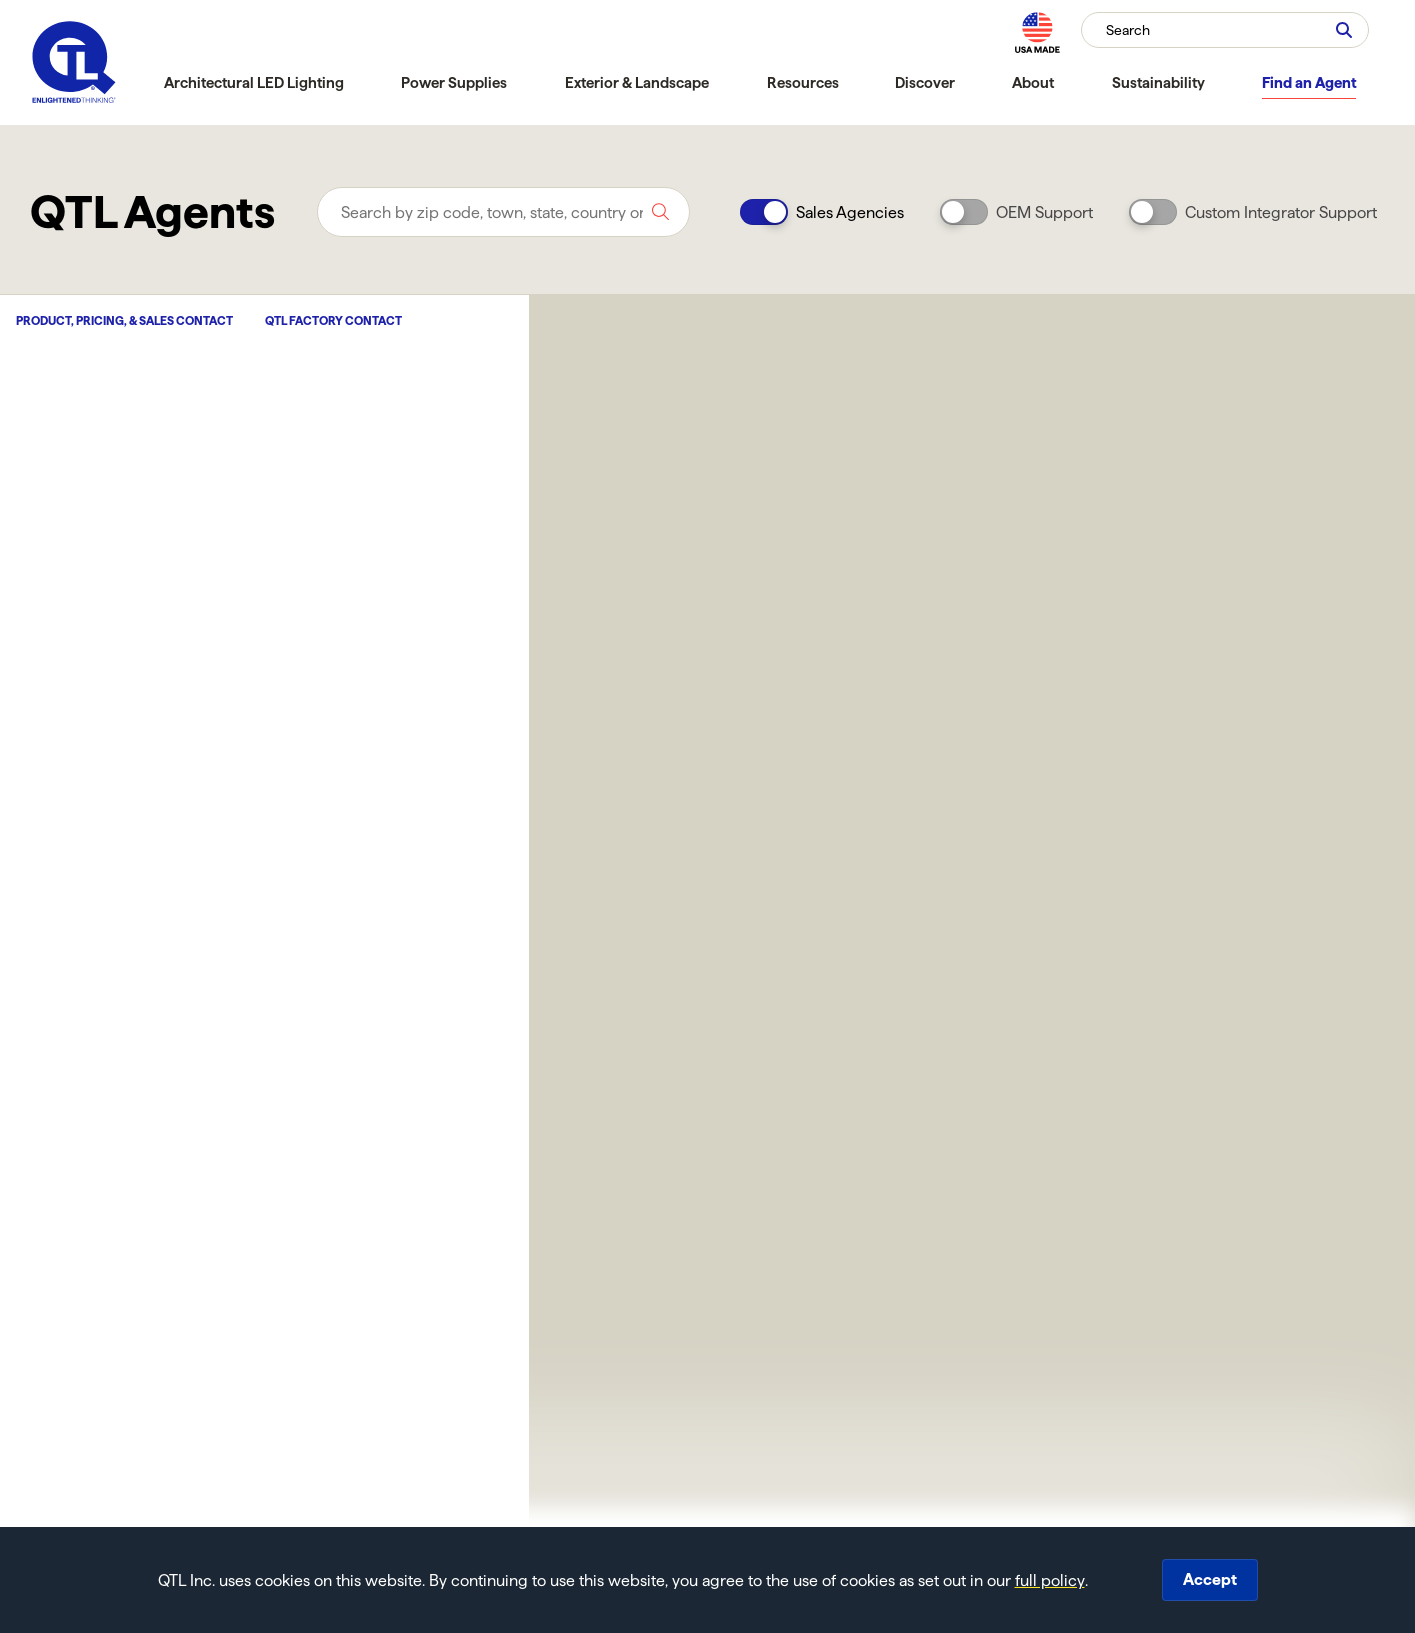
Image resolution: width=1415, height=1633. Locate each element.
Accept (1210, 1579)
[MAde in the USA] (1037, 32)
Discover (925, 82)
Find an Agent (1309, 82)
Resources (803, 82)
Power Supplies (454, 82)
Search (1128, 30)
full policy (1050, 1580)
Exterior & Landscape (637, 82)
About (1033, 82)
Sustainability (1158, 82)
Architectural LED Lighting (254, 82)
